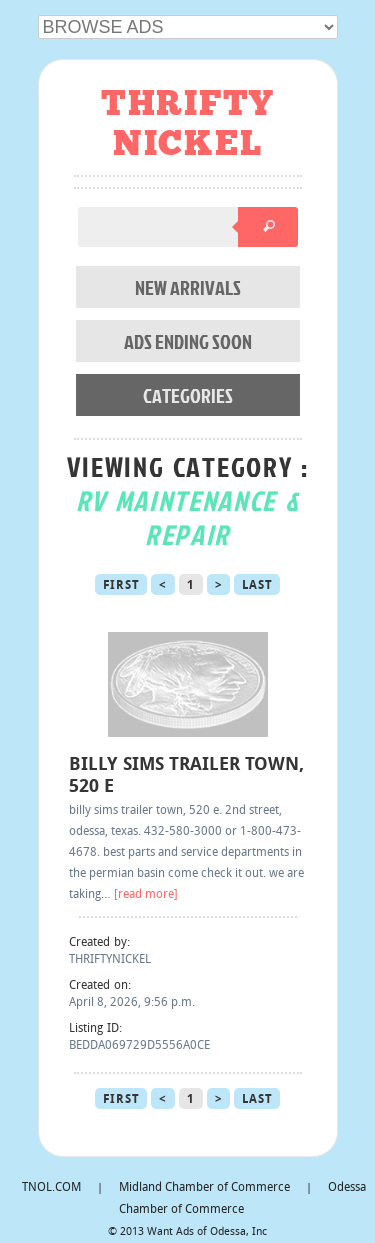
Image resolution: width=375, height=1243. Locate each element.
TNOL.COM (51, 1188)
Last (257, 586)
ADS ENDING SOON (188, 341)
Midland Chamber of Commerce (204, 1188)
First (121, 586)
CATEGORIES (188, 395)
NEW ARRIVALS (188, 287)
